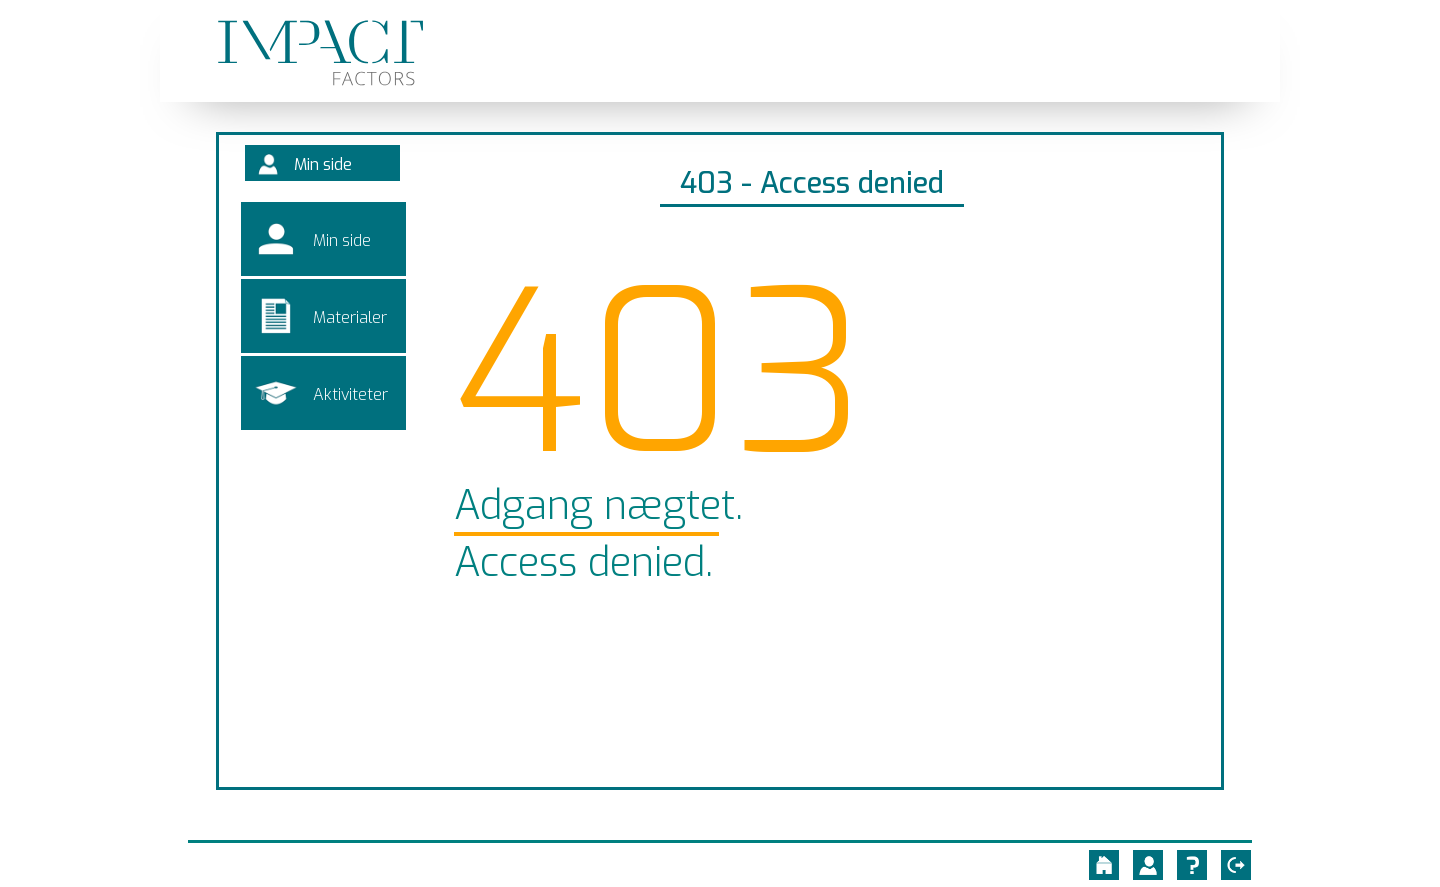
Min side (331, 169)
